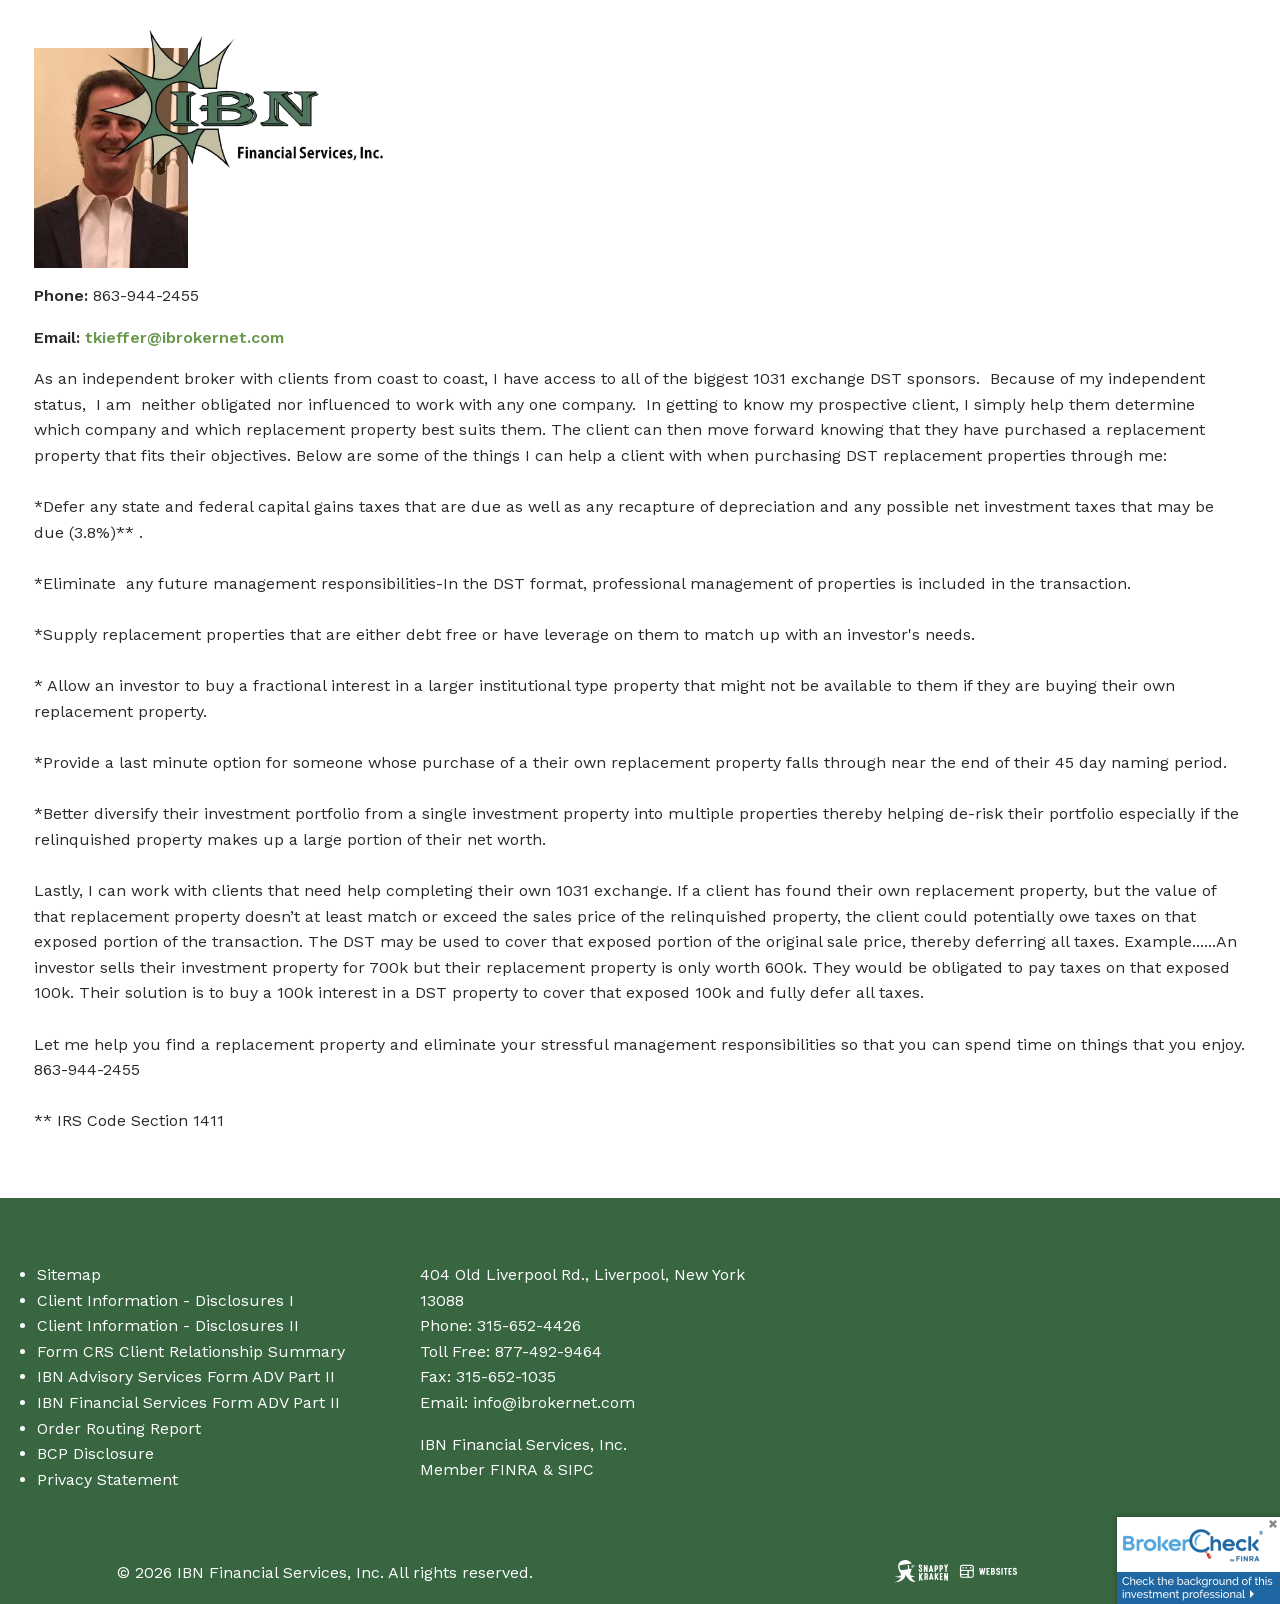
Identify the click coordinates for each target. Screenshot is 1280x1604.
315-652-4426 (529, 1325)
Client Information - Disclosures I (165, 1300)
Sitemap (69, 1274)
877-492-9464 (548, 1351)
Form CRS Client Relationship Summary (191, 1351)
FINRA (514, 1469)
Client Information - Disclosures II (168, 1325)
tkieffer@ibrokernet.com (184, 337)
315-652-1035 (506, 1376)
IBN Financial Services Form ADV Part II (188, 1402)
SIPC (576, 1469)
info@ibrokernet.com (554, 1402)
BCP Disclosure (95, 1453)
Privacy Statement (107, 1479)
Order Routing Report (119, 1428)
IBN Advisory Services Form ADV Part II (186, 1376)
